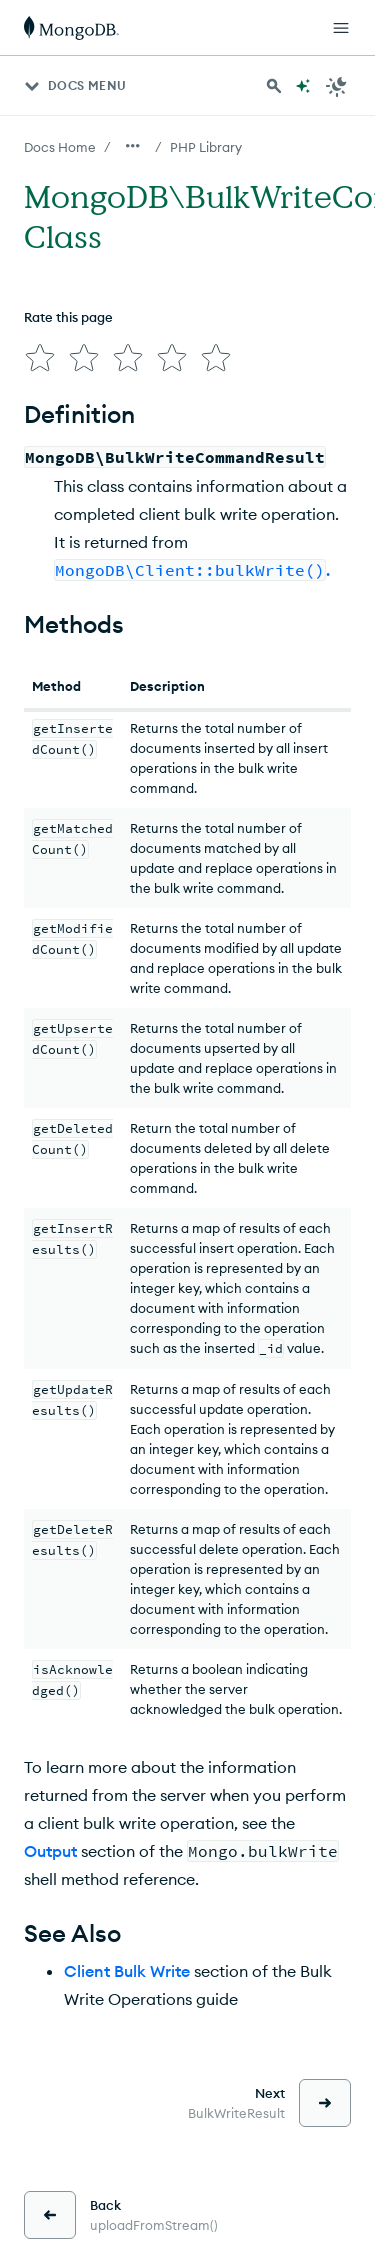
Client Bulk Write (127, 1971)
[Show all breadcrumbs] (133, 146)
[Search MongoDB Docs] (274, 86)
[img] (40, 358)
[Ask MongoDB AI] (303, 86)
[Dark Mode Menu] (337, 86)
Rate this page (68, 317)
